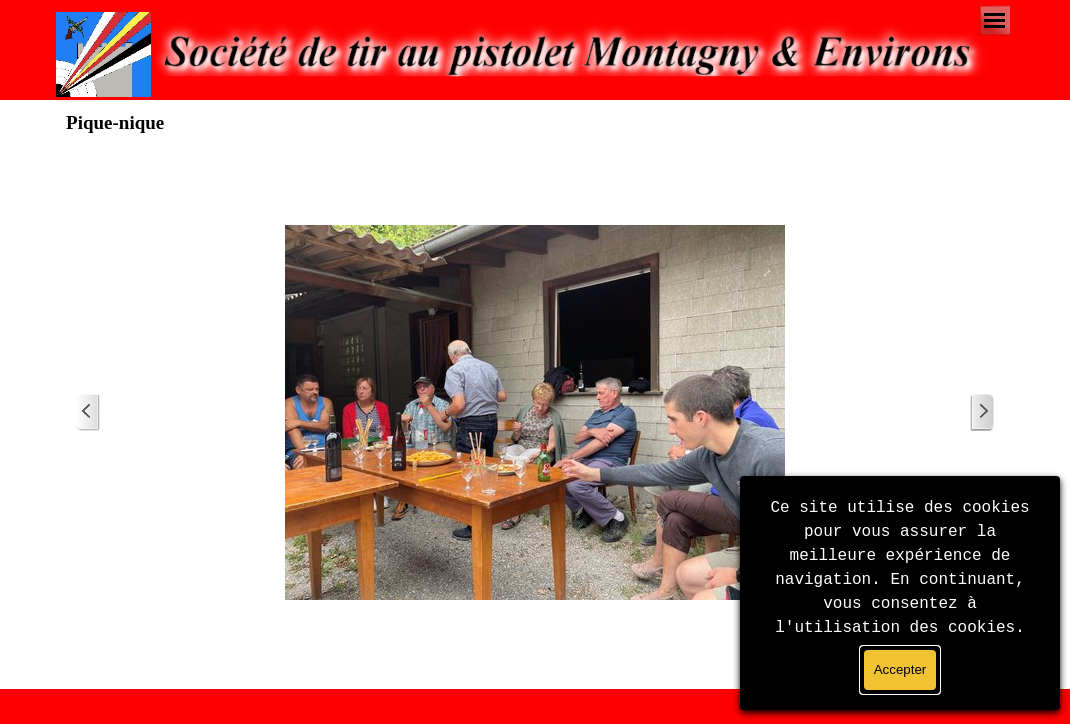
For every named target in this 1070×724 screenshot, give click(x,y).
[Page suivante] (982, 412)
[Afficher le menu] (994, 20)
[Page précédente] (88, 412)
